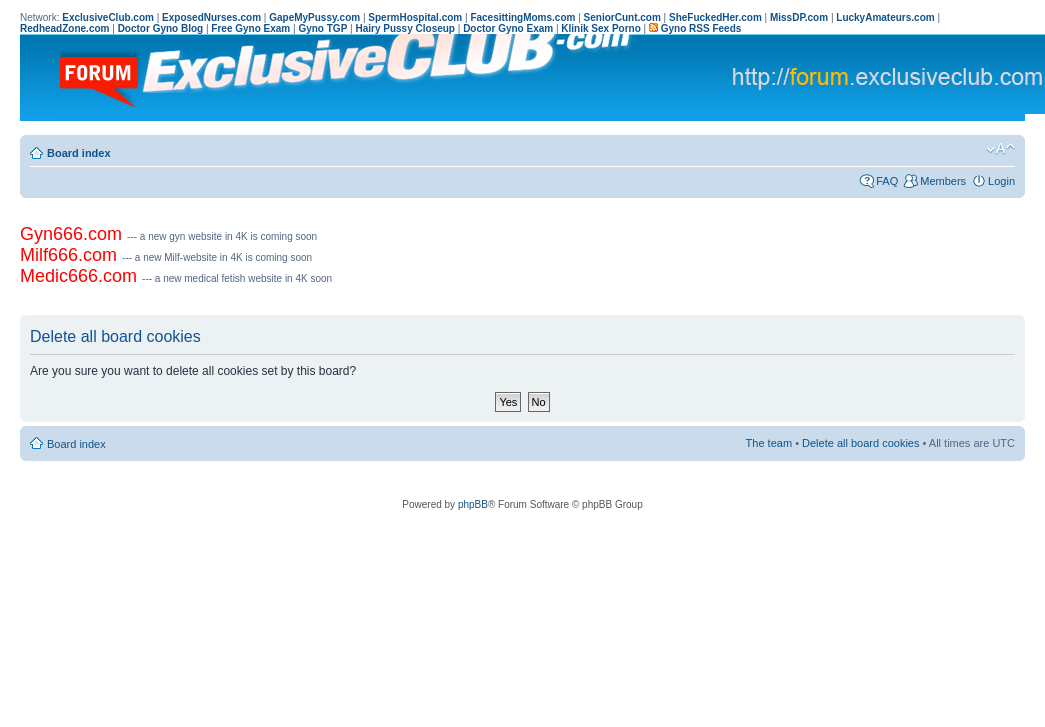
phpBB (473, 504)
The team (769, 443)
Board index (79, 153)
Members (943, 181)
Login (1001, 181)
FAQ (887, 181)
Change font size (1000, 149)
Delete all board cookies (860, 443)
